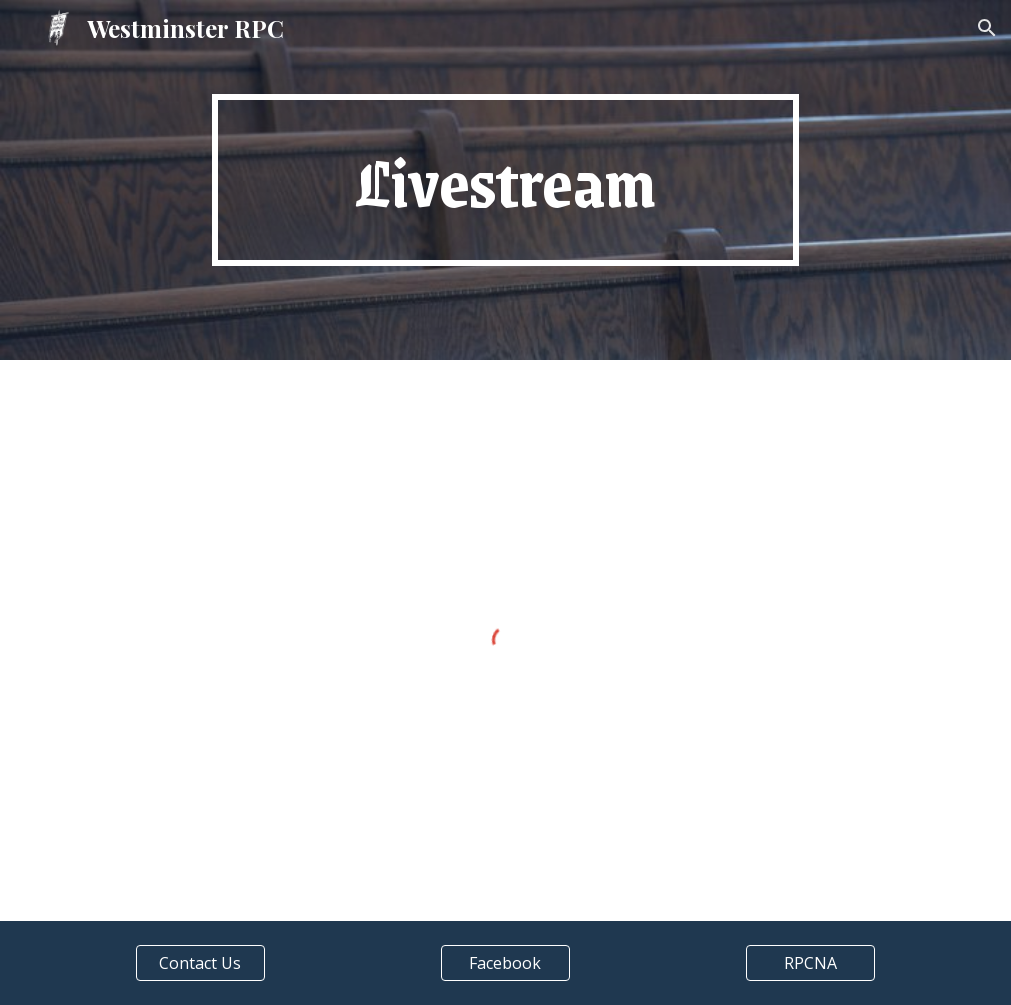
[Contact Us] (201, 963)
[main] (505, 180)
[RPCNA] (811, 963)
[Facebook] (506, 963)
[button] (987, 28)
